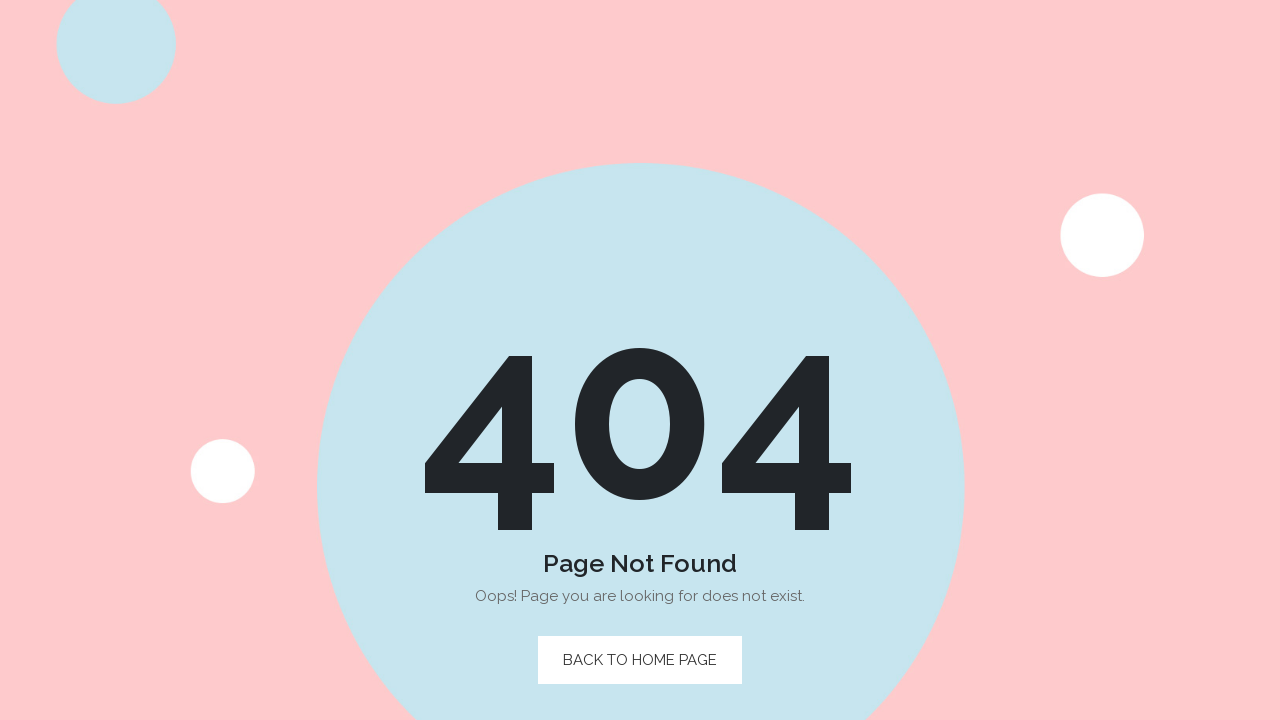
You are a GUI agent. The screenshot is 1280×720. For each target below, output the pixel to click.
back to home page (640, 660)
